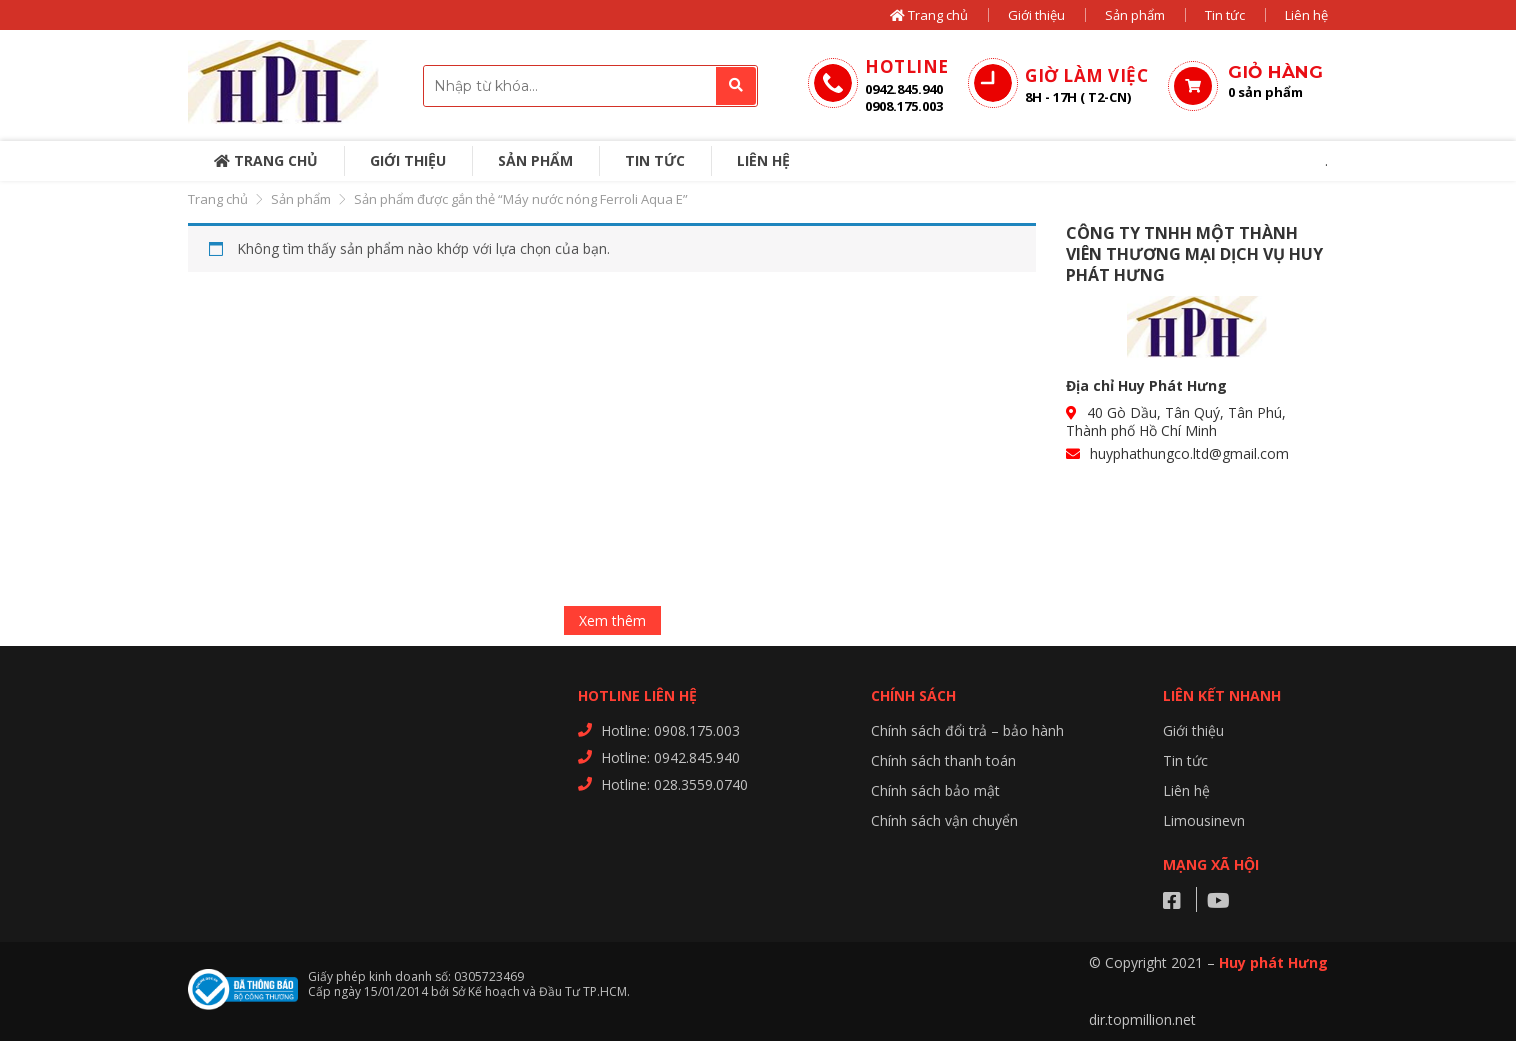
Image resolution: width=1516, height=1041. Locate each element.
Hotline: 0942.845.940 (670, 757)
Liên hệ (1306, 15)
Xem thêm (612, 620)
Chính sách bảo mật (935, 790)
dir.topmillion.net (1142, 1019)
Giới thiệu (1036, 15)
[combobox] (590, 86)
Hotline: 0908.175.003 (670, 730)
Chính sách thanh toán (943, 760)
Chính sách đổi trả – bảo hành (967, 730)
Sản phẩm (1135, 15)
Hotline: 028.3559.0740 (674, 784)
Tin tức (1225, 15)
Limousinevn (1204, 820)
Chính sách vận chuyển (944, 820)
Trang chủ (929, 15)
